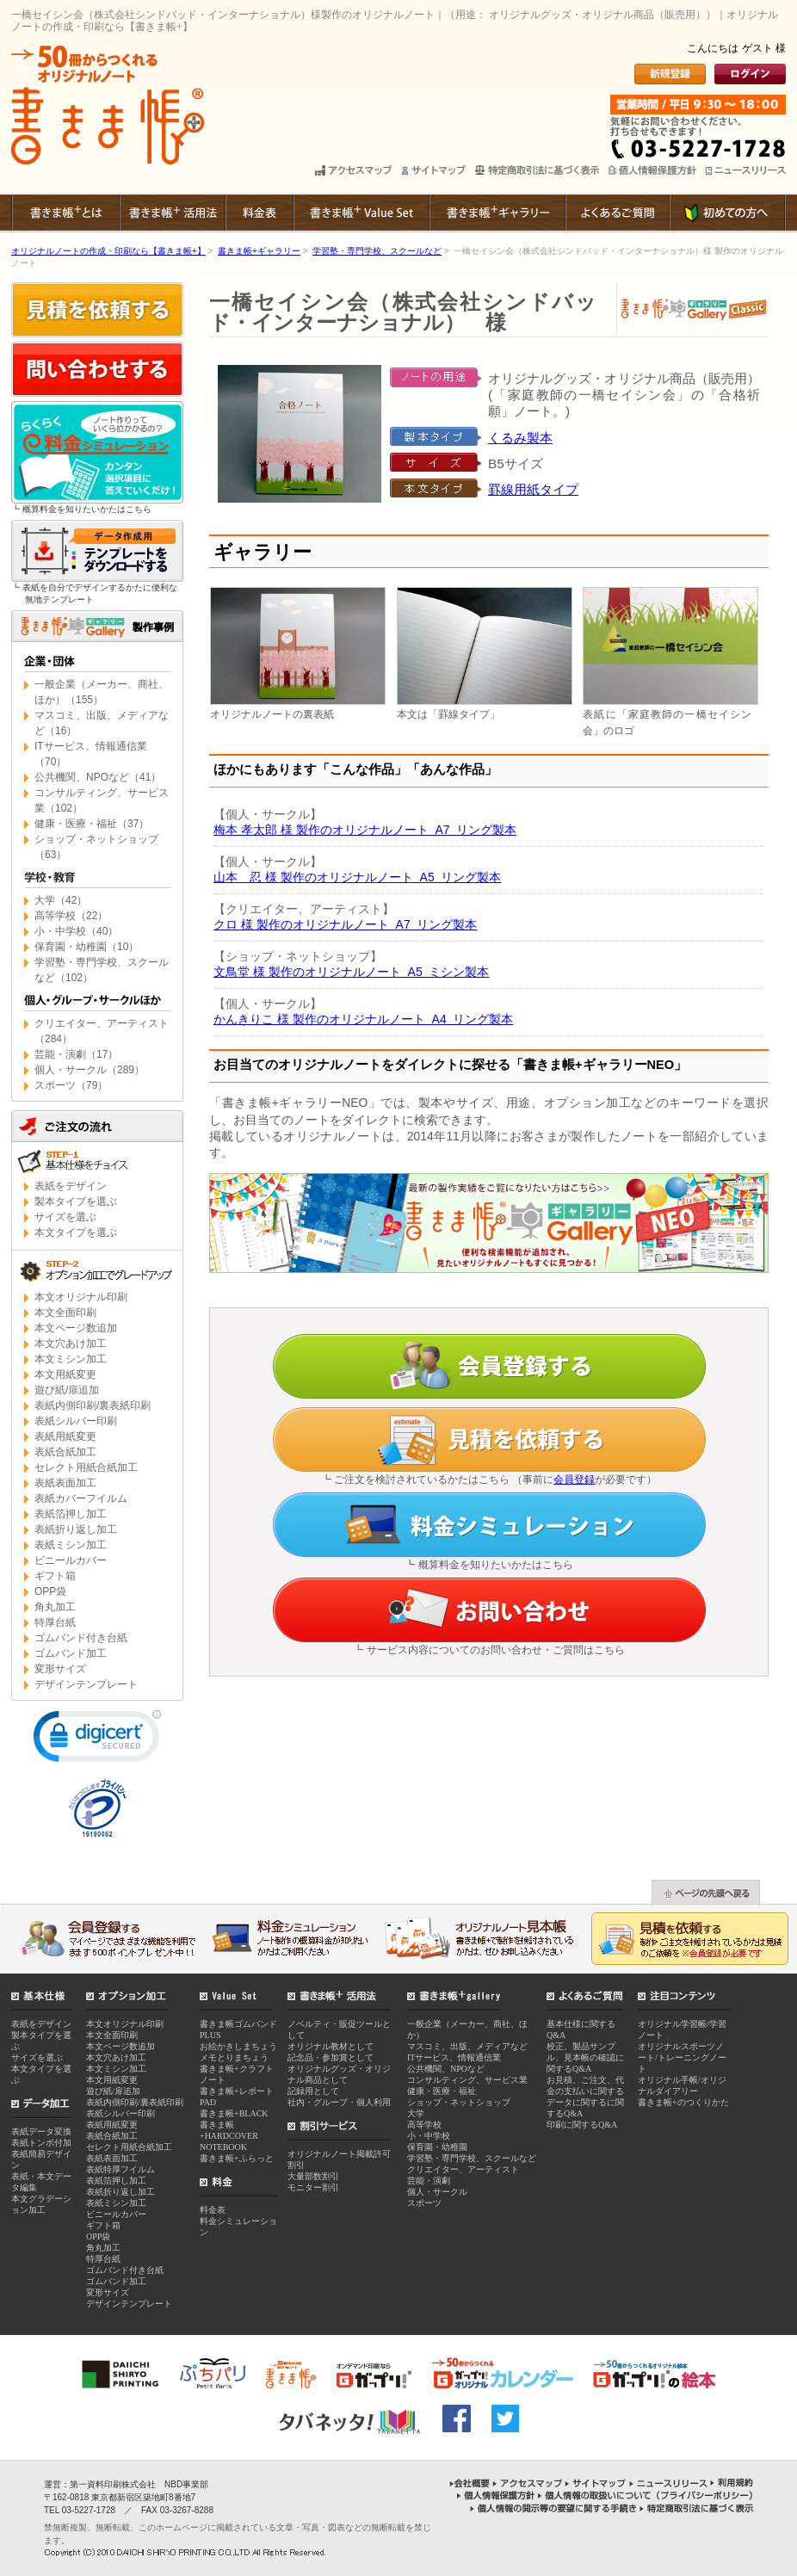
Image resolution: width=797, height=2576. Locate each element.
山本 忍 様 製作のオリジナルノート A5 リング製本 (357, 877)
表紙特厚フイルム (120, 2169)
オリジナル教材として (330, 2046)
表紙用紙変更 (65, 1436)
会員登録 (574, 1479)
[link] (97, 1739)
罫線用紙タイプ (533, 489)
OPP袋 (50, 1591)
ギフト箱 (55, 1576)
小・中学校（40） (76, 931)
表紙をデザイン (70, 1186)
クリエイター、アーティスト (463, 2169)
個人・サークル (437, 2191)
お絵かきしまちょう (238, 2046)
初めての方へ (727, 212)
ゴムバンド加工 (70, 1653)
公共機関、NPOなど (446, 2068)
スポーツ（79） (71, 1085)
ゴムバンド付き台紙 (80, 1638)
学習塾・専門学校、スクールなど (377, 251)
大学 (415, 2113)
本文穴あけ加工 (70, 1343)
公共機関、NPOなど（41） (97, 777)
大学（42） (60, 900)
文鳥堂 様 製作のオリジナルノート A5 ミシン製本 (351, 972)
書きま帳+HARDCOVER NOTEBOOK (229, 2136)
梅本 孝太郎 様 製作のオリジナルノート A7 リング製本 (364, 830)
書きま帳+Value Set (361, 212)
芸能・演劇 (428, 2180)
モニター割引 (313, 2187)
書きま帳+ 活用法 (172, 212)
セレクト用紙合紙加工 (86, 1467)
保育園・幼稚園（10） (86, 947)
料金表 (259, 212)
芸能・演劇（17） (76, 1054)
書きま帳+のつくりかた (683, 2102)
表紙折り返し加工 (75, 1529)
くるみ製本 (520, 437)
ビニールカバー (70, 1560)
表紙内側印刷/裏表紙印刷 (92, 1405)
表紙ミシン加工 (70, 1545)
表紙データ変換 (41, 2131)
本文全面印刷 (65, 1313)
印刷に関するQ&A (582, 2124)
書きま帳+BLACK (234, 2113)
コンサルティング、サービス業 (467, 2080)
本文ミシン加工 (70, 1359)
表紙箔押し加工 (70, 1514)
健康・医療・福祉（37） (91, 824)
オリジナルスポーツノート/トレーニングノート (682, 2057)
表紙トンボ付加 (41, 2142)
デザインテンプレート (86, 1684)
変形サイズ (60, 1669)
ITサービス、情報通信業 (454, 2057)
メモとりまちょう (234, 2057)
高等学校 (424, 2124)
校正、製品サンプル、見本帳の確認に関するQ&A (585, 2057)
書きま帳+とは (65, 212)
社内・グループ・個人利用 (339, 2102)
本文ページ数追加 (75, 1328)
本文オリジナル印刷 (80, 1297)
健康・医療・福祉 (441, 2091)
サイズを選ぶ (65, 1217)
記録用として (313, 2091)
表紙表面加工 (65, 1483)
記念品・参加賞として (330, 2057)
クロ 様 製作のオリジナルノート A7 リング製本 (345, 924)
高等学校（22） (71, 916)
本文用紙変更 (65, 1374)
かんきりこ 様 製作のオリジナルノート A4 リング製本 (363, 1019)
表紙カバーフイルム (80, 1498)
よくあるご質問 (617, 212)
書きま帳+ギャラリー (497, 212)
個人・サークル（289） (89, 1070)
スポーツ (424, 2203)
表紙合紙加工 (65, 1452)
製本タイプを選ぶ (75, 1201)
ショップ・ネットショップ (458, 2102)
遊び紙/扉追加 (66, 1390)
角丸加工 (55, 1607)
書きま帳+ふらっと (237, 2158)
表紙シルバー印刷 (75, 1421)
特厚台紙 (55, 1622)
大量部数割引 (313, 2176)
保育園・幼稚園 (437, 2147)
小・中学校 (428, 2135)
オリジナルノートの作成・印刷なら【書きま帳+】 (108, 251)
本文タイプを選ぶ (75, 1232)
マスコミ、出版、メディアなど (467, 2046)
